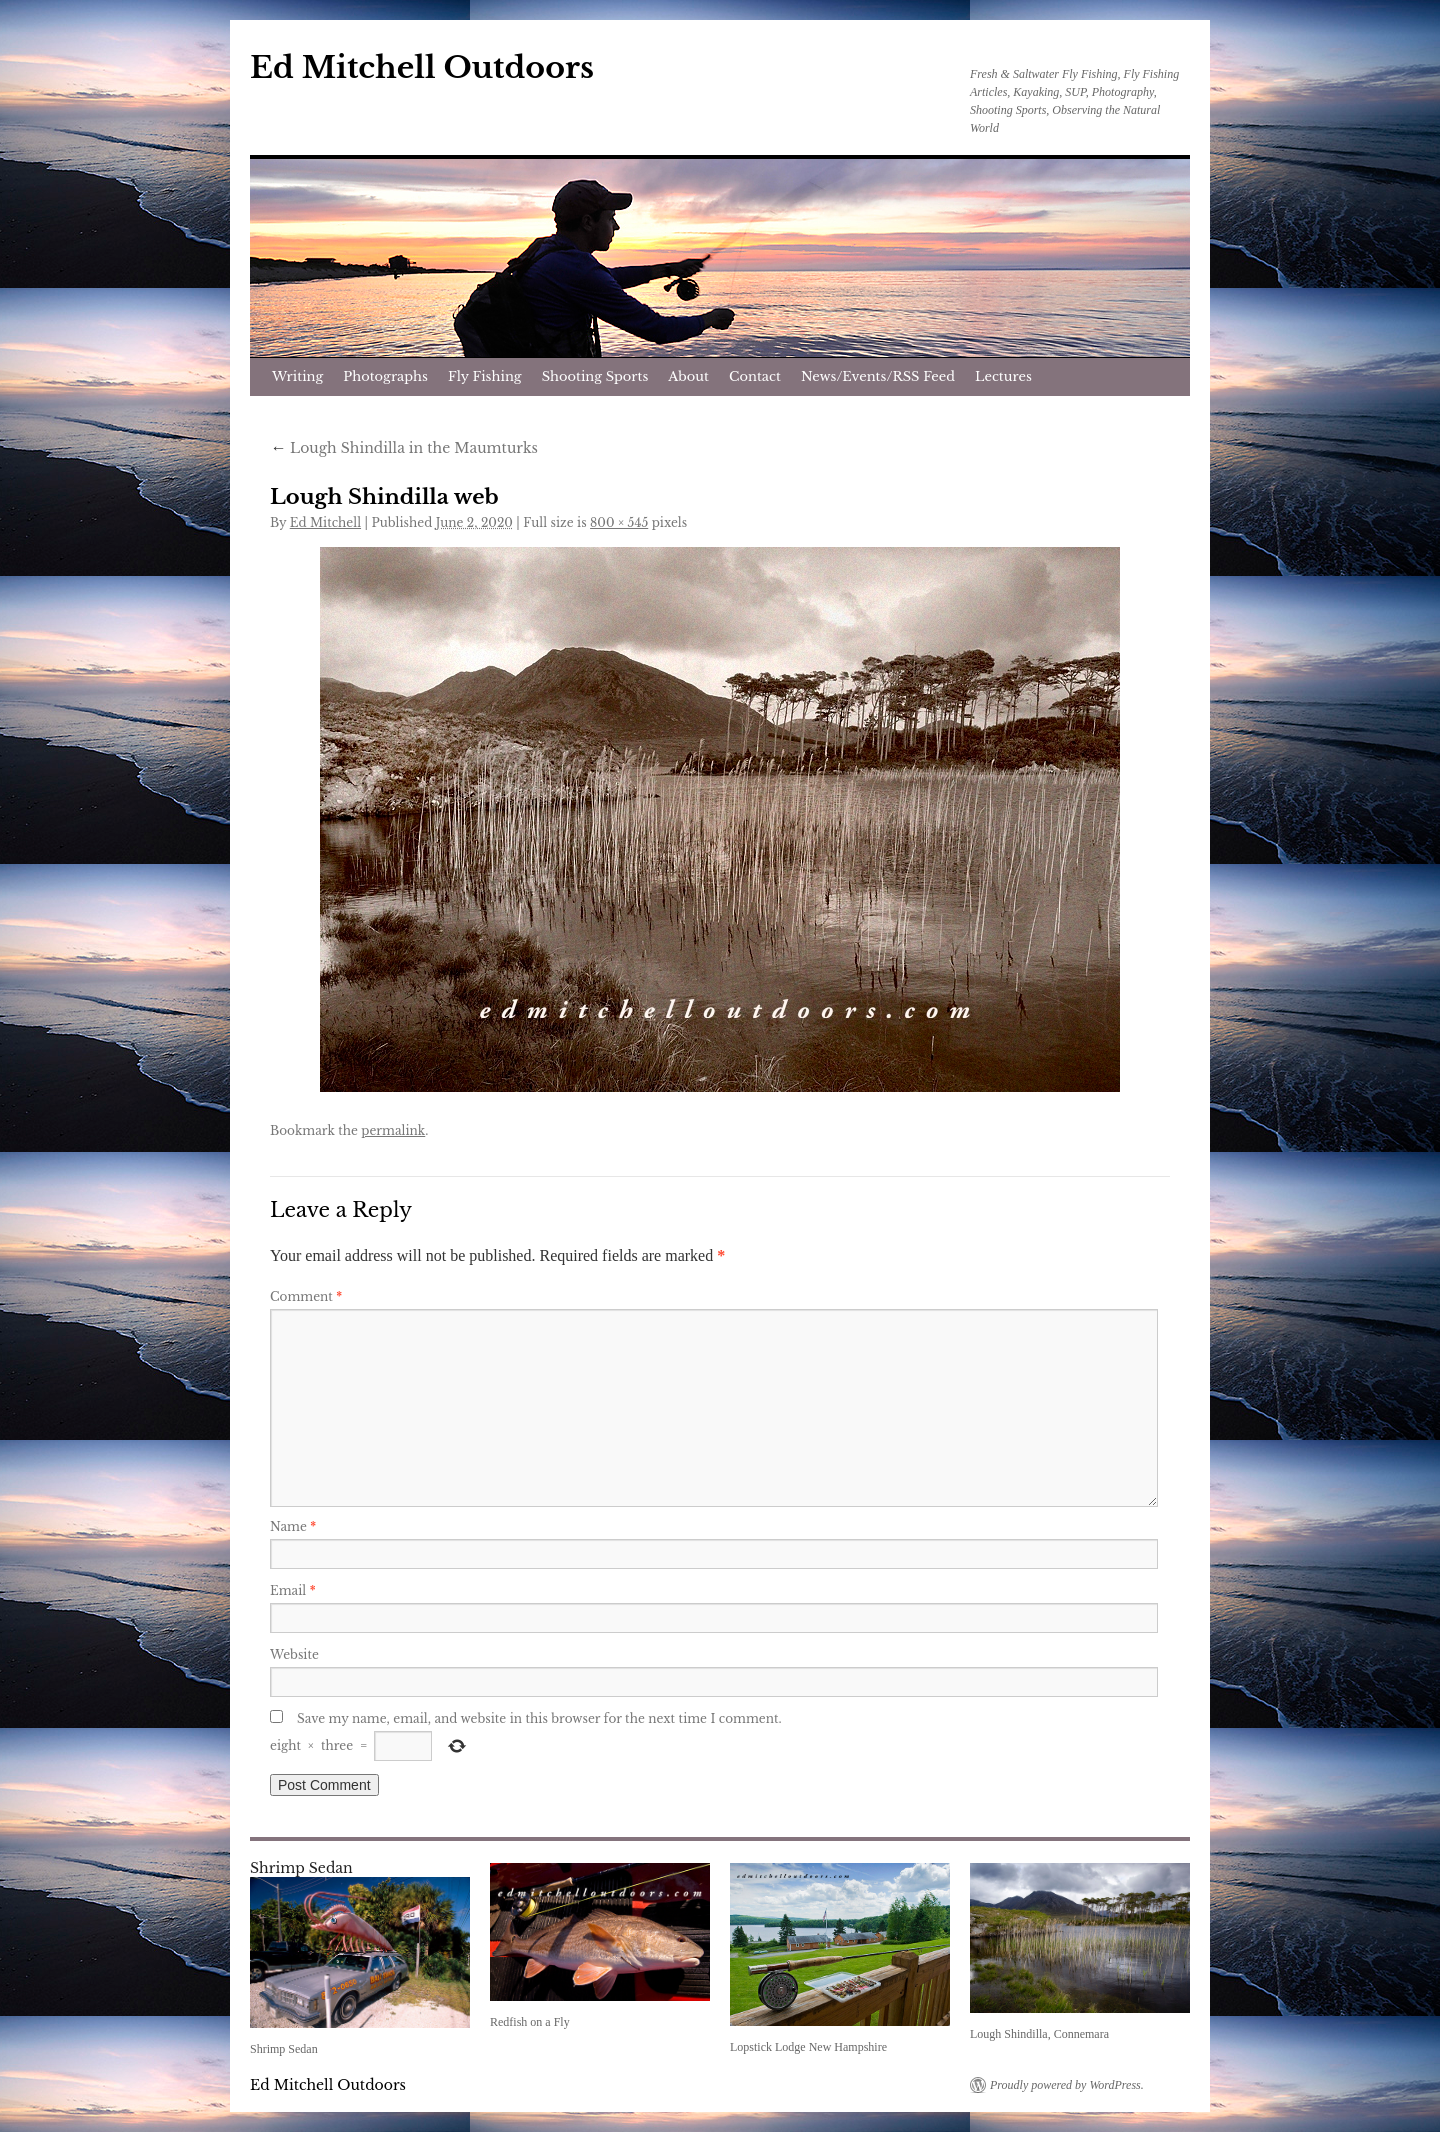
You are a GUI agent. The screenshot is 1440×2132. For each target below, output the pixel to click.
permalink (393, 1130)
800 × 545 (619, 522)
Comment (306, 1296)
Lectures (1003, 376)
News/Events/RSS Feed (878, 376)
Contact (755, 376)
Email (293, 1590)
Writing (297, 376)
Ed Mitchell (325, 522)
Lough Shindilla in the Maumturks (404, 448)
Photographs (385, 376)
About (688, 376)
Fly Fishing (485, 376)
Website (294, 1654)
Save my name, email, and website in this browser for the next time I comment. (539, 1718)
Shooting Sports (595, 376)
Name (293, 1526)
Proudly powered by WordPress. (1067, 2085)
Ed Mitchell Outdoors (422, 67)
